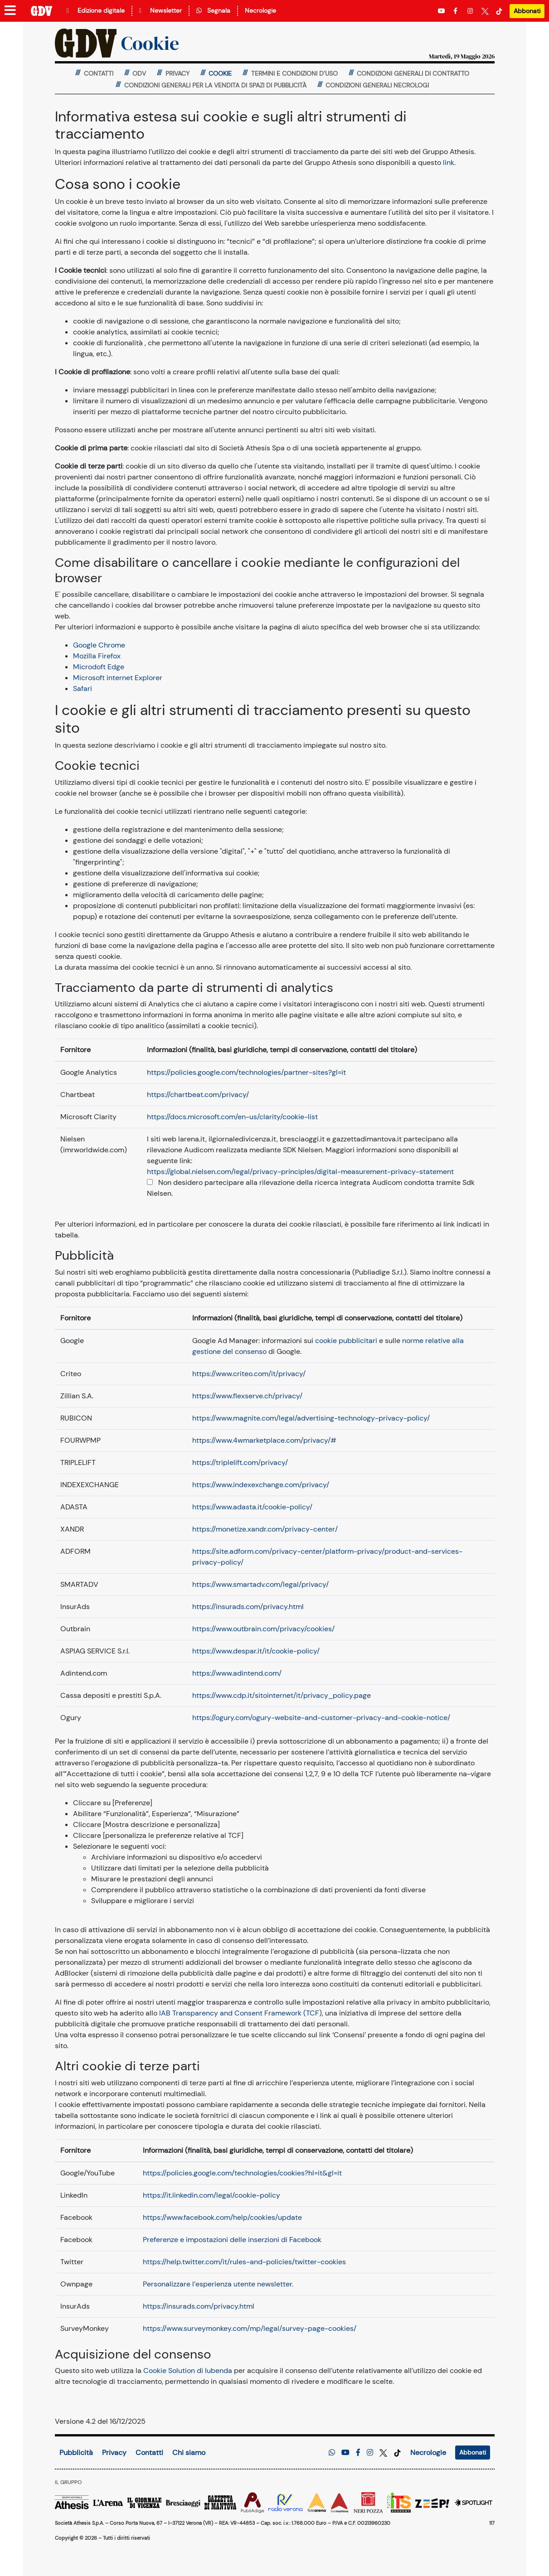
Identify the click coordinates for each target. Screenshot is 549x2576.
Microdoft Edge (98, 667)
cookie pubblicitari (346, 1340)
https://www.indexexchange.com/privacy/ (260, 1484)
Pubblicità (76, 2452)
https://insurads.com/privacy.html (248, 1606)
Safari (82, 688)
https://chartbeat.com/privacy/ (198, 1094)
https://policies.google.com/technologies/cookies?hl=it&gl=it (242, 2173)
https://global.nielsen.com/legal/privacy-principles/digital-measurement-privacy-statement (300, 1171)
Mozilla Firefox (97, 656)
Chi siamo (188, 2452)
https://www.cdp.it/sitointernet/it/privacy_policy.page (281, 1695)
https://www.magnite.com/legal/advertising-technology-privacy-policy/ (311, 1418)
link (448, 162)
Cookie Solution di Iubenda (187, 2370)
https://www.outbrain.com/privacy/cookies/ (263, 1629)
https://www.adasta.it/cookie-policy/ (252, 1507)
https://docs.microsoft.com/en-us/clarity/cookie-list (232, 1116)
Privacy (114, 2452)
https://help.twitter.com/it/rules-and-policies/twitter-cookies (244, 2262)
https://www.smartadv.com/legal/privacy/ (260, 1584)
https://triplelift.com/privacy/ (240, 1462)
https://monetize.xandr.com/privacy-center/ (265, 1529)
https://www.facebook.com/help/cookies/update (222, 2217)
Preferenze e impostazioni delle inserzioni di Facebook (232, 2239)
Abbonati (527, 11)
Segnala (213, 10)
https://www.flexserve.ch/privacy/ (247, 1396)
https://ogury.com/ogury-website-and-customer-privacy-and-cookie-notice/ (321, 1717)
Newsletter (160, 10)
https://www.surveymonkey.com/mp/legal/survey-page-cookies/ (249, 2328)
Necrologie (260, 10)
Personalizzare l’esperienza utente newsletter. (218, 2284)
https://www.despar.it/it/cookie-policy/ (256, 1651)
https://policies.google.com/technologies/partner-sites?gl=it (246, 1072)
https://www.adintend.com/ (237, 1673)
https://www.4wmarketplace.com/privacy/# (264, 1440)
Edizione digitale (96, 10)
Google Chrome (99, 645)
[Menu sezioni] (10, 11)
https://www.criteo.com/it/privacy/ (249, 1373)
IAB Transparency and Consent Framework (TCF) (240, 2013)
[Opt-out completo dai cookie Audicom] (150, 1182)
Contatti (149, 2452)
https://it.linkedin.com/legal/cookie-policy (211, 2195)
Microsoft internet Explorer (117, 677)
